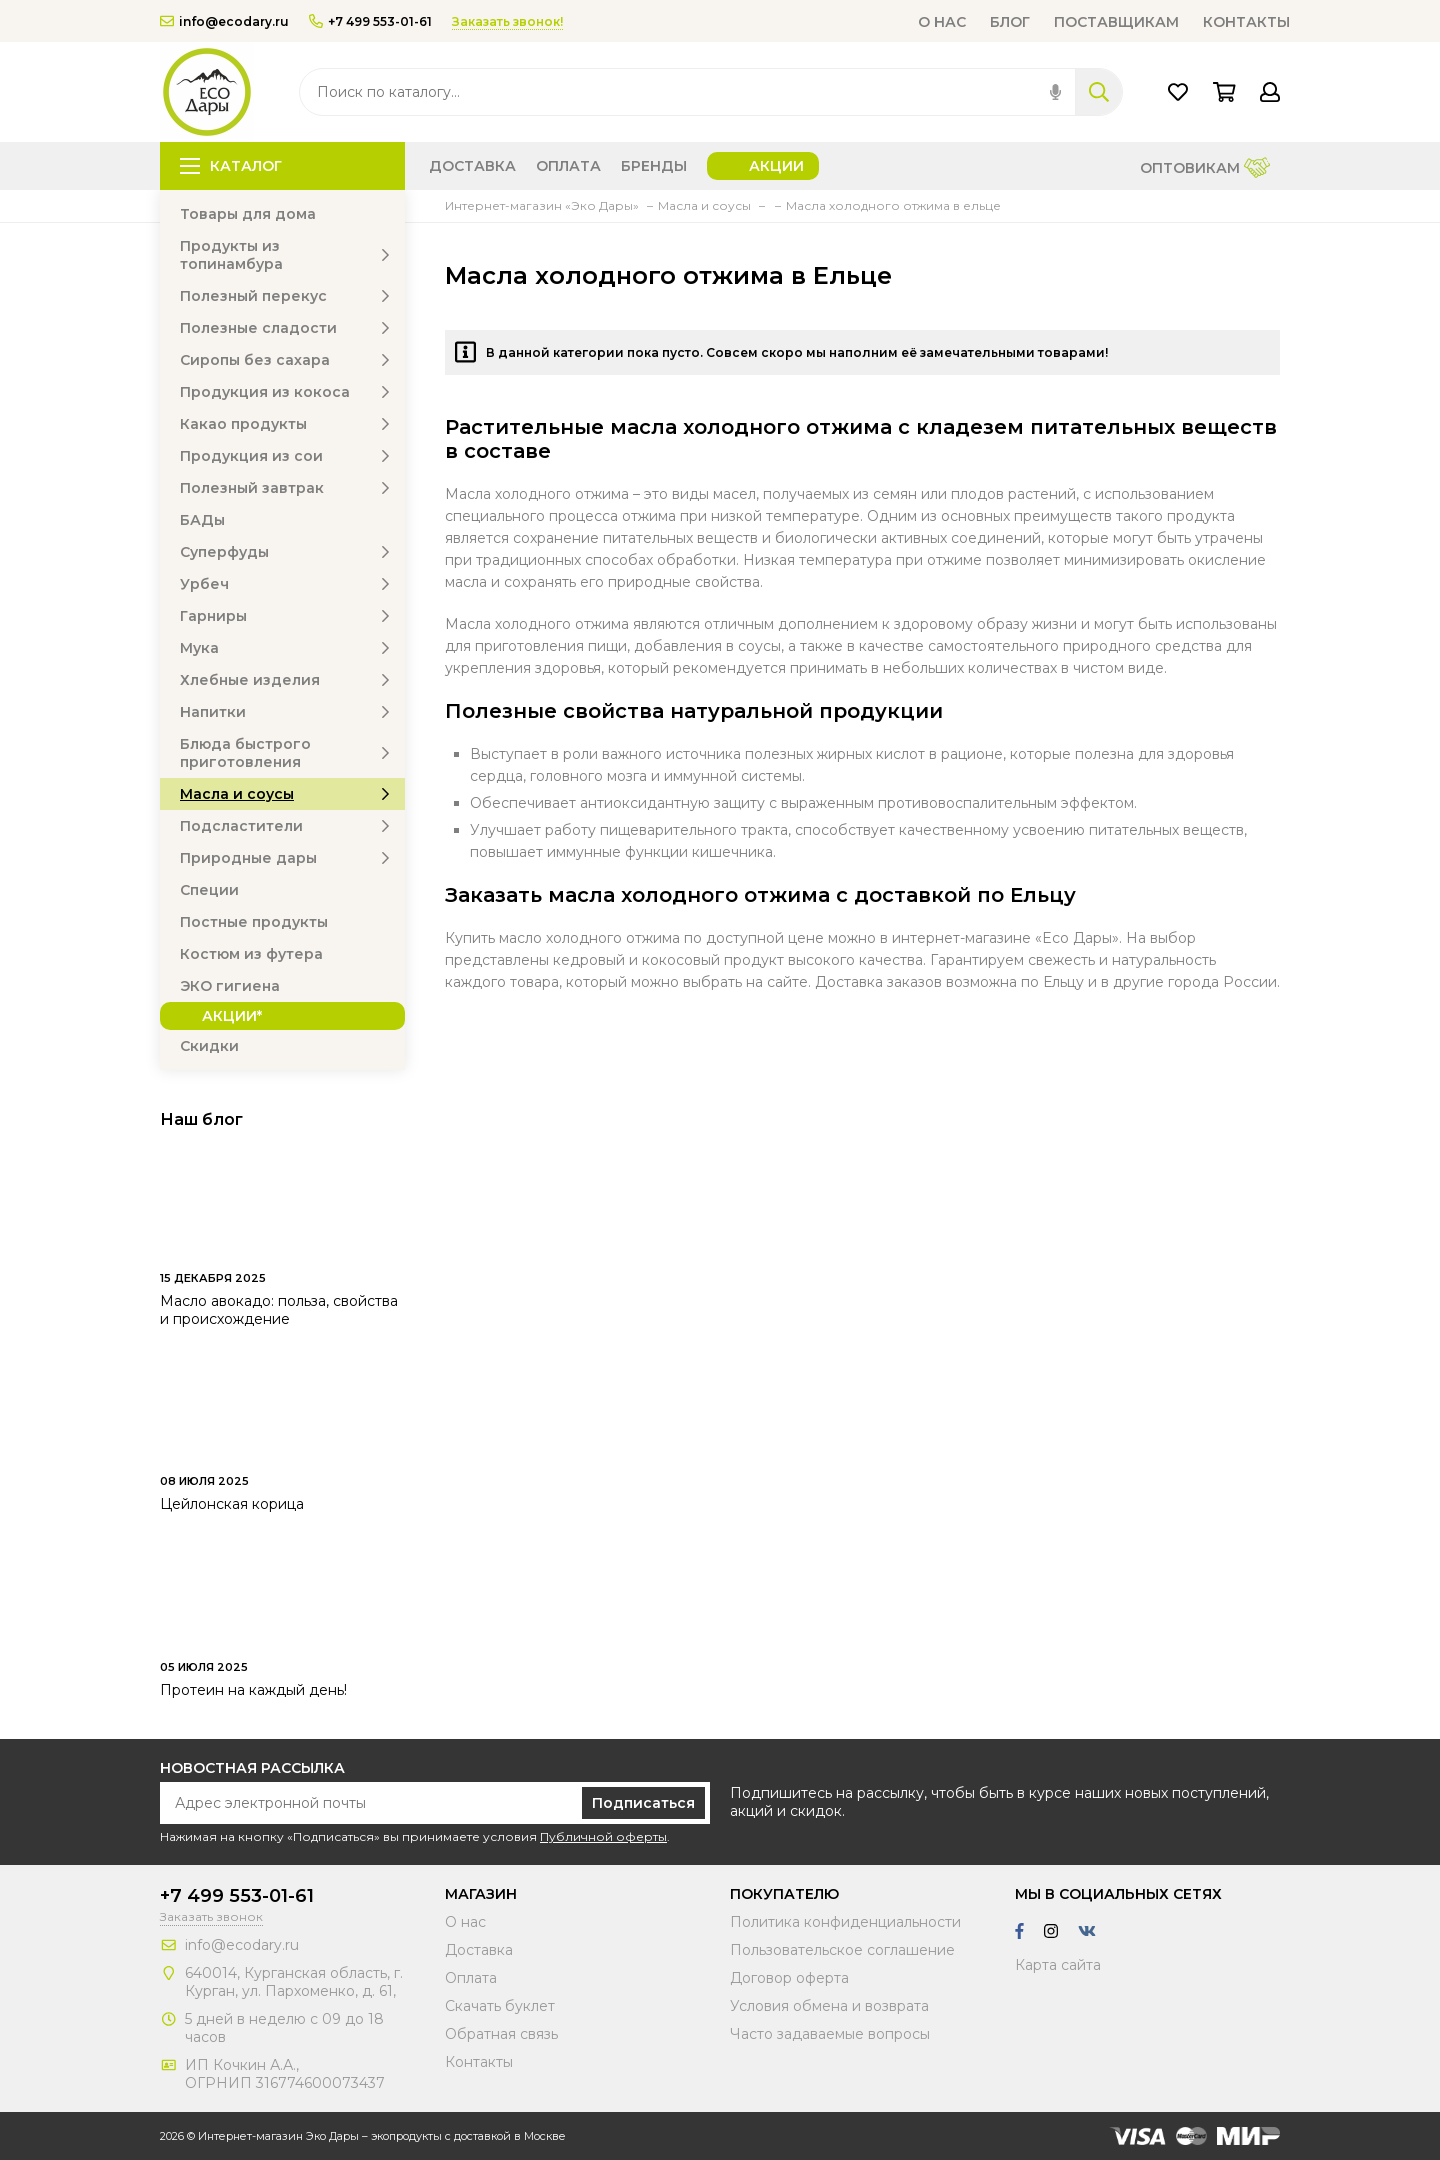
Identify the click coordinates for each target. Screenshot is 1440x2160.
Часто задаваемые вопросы (830, 2034)
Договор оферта (789, 1978)
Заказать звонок (211, 1916)
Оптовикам (1205, 169)
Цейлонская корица (232, 1504)
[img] (1055, 92)
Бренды (654, 166)
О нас (942, 22)
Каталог (231, 166)
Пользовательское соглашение (842, 1950)
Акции (776, 166)
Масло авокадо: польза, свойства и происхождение (279, 1310)
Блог (1010, 22)
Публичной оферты (603, 1836)
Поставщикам (1116, 22)
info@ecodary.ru (224, 21)
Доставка (472, 166)
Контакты (1246, 22)
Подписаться (643, 1803)
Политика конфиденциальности (845, 1922)
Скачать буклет (500, 2006)
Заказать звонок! (507, 21)
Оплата (568, 166)
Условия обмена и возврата (829, 2006)
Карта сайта (1058, 1965)
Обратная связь (501, 2034)
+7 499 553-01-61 (370, 21)
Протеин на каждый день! (253, 1690)
